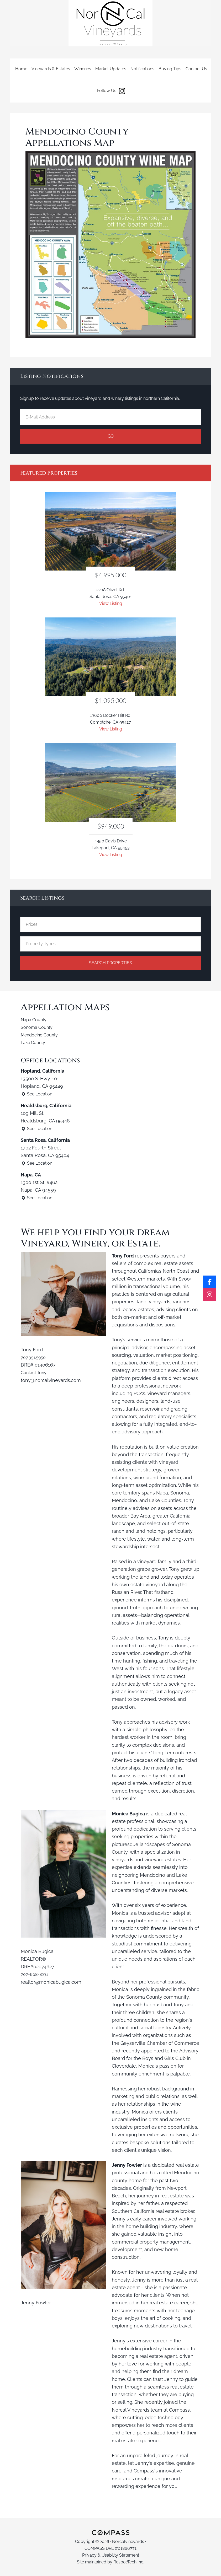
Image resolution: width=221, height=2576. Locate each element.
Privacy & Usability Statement (110, 2555)
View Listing (110, 603)
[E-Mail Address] (110, 417)
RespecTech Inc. (128, 2561)
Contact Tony (35, 1372)
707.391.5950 (35, 1357)
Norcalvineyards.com (110, 23)
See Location (39, 1093)
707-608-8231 (36, 1974)
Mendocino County (42, 1034)
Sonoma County (39, 1027)
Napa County (35, 1019)
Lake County (35, 1042)
